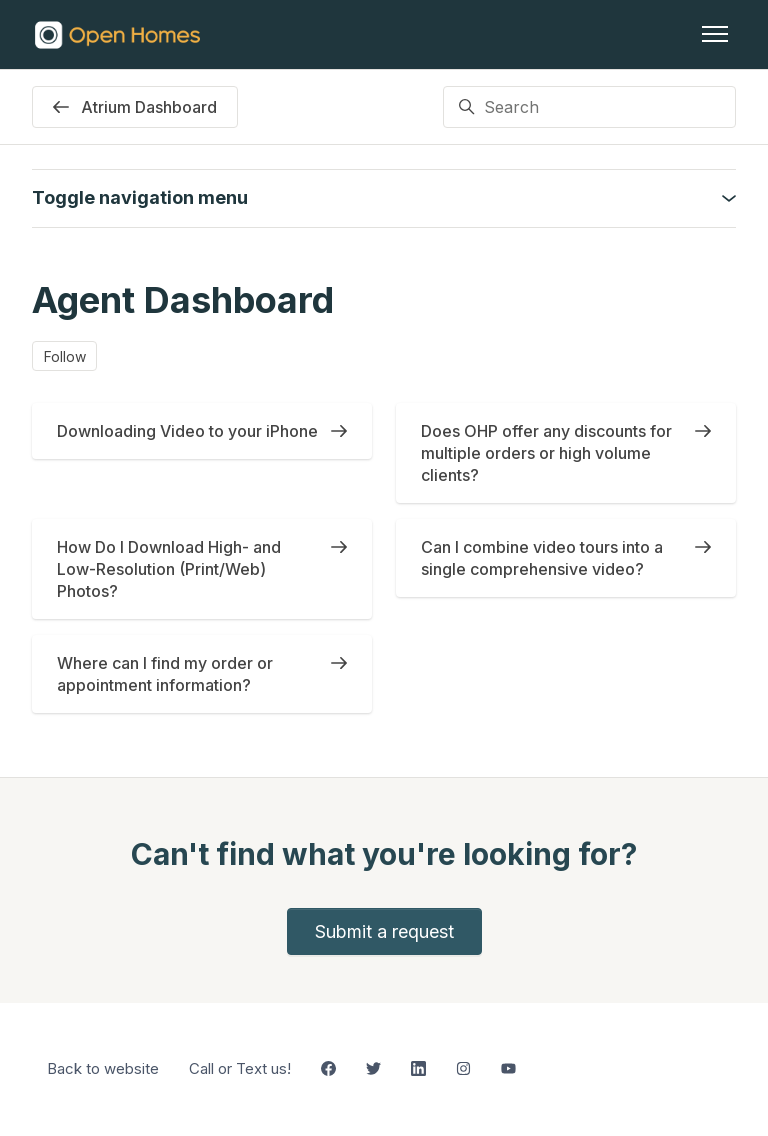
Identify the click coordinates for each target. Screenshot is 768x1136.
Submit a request (384, 931)
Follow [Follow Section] (65, 356)
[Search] (589, 107)
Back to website (103, 1068)
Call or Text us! (240, 1068)
